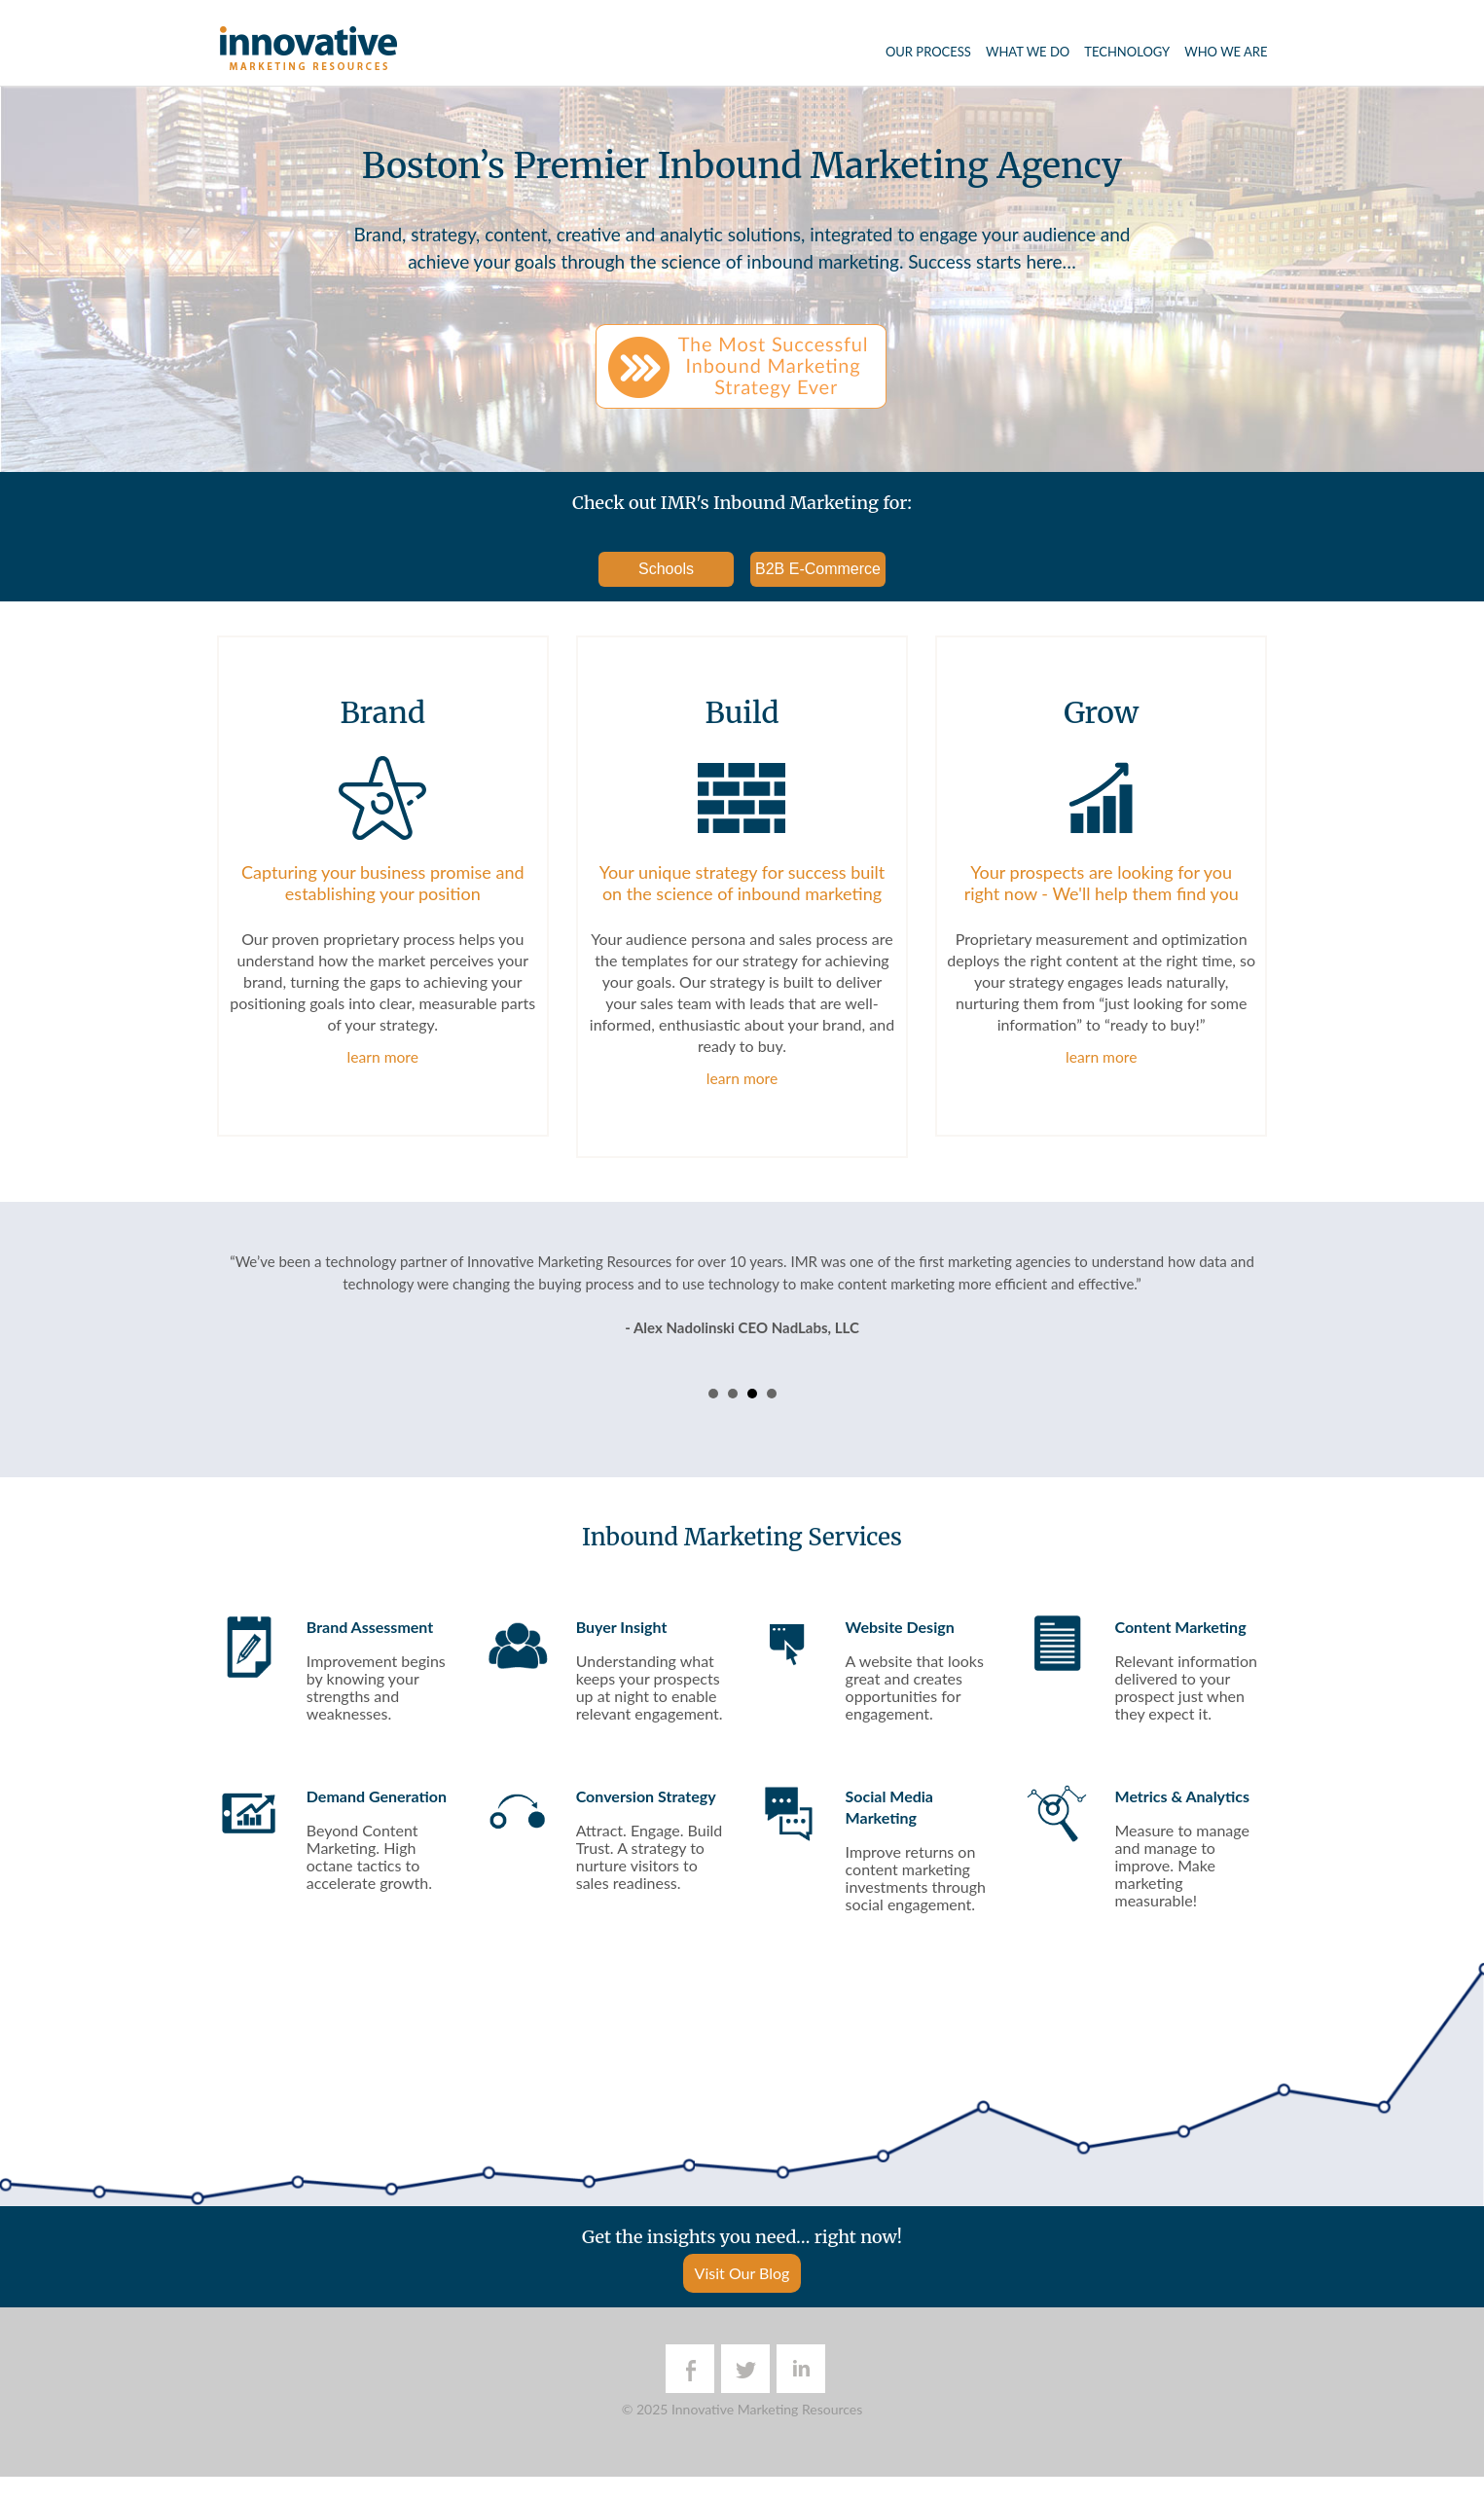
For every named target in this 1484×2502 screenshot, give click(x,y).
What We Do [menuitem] (1027, 51)
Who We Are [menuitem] (1225, 51)
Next (1242, 1335)
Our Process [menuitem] (928, 51)
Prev (242, 1335)
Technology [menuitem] (1127, 51)
